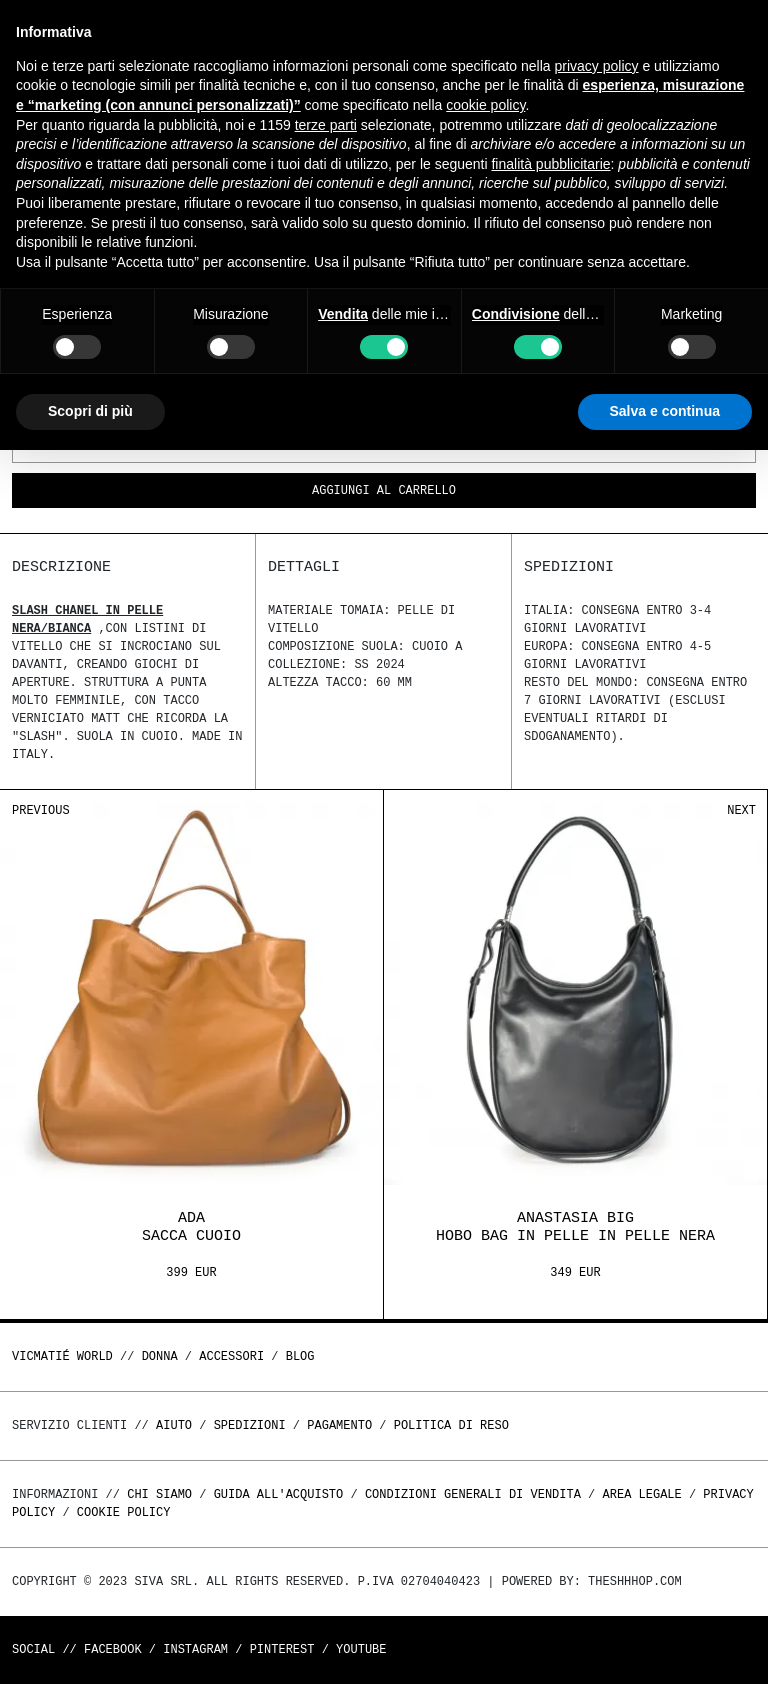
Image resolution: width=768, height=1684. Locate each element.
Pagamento (339, 1425)
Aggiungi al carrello (384, 491)
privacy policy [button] (597, 66)
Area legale (641, 1494)
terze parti (326, 125)
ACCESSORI (231, 1356)
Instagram (195, 1649)
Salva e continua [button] (665, 411)
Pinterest (282, 1649)
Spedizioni (250, 1425)
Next (741, 810)
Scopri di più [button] (90, 411)
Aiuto (174, 1425)
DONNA (160, 1356)
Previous (41, 810)
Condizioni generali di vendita (473, 1494)
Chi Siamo (159, 1494)
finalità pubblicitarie (550, 164)
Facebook (113, 1649)
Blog (300, 1356)
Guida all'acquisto (279, 1494)
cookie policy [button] (485, 105)
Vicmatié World (62, 1356)
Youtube (361, 1649)
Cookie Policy (124, 1512)
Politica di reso (451, 1425)
